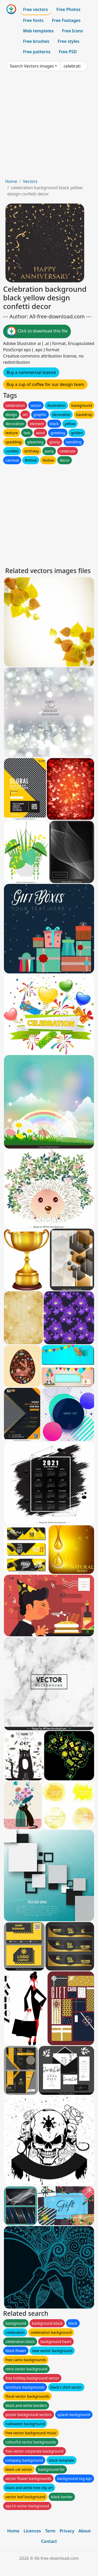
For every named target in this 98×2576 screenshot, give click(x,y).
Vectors (30, 181)
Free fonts (33, 20)
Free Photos (68, 9)
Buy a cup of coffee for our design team (45, 384)
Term (50, 2531)
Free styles (68, 41)
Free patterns (36, 52)
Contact (49, 2541)
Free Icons (72, 31)
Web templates (38, 31)
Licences (32, 2531)
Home (11, 181)
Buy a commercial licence (31, 372)
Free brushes (36, 41)
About (84, 2531)
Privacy (67, 2531)
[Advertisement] (49, 127)
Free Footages (66, 20)
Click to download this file (37, 331)
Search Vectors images (32, 66)
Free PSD (68, 52)
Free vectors (35, 9)
